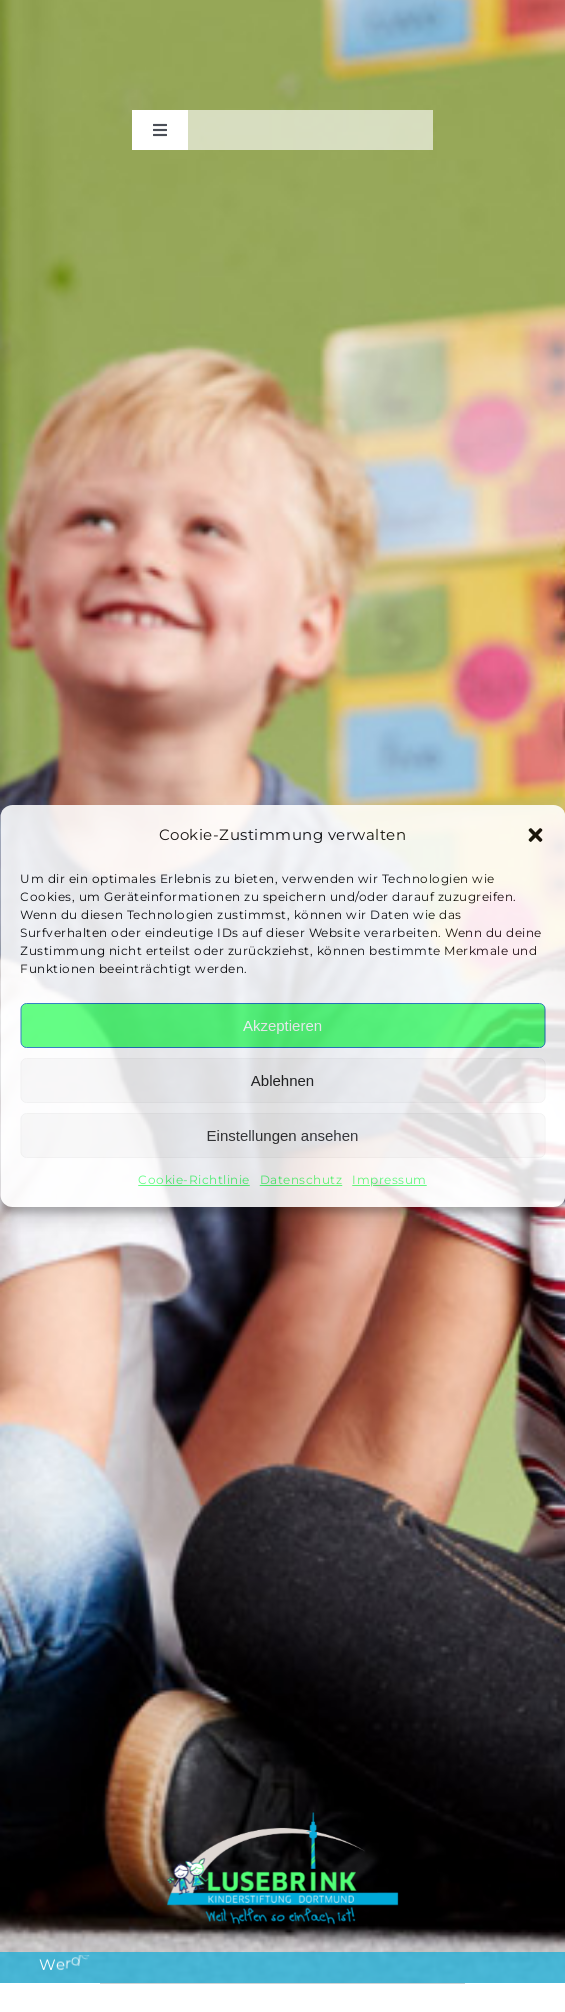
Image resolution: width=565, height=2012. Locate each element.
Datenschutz (301, 1179)
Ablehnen (282, 1080)
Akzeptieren (282, 1025)
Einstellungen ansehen (283, 1135)
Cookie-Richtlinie (194, 1179)
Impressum (389, 1179)
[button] (535, 835)
